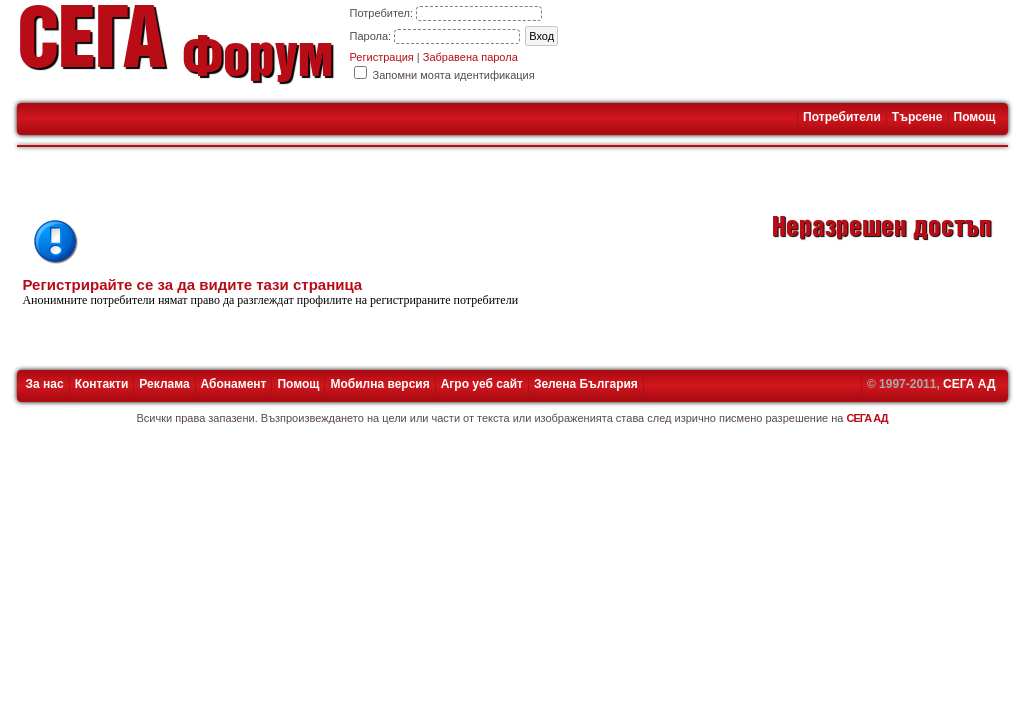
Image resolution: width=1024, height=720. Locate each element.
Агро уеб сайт (482, 384)
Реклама (164, 384)
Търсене (917, 117)
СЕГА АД (969, 384)
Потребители (842, 117)
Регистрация (382, 57)
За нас (45, 384)
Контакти (102, 384)
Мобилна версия (379, 384)
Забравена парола (470, 57)
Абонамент (234, 384)
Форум (257, 63)
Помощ (975, 117)
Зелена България (586, 384)
